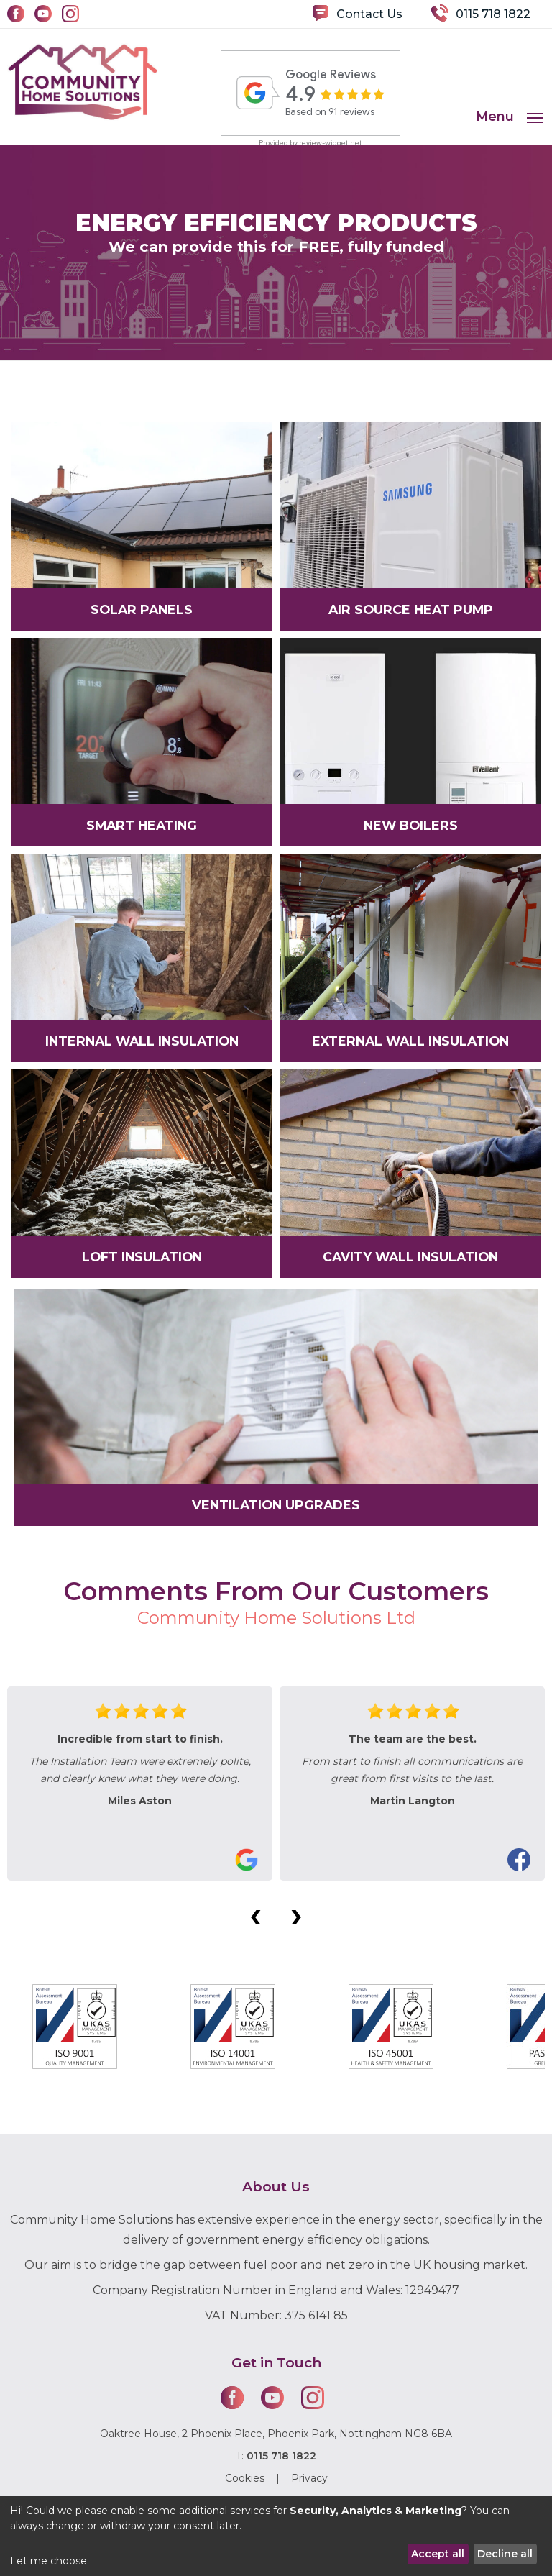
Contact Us (369, 14)
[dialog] (276, 2536)
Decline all (505, 2553)
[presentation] (255, 1914)
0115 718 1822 (493, 14)
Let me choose (48, 2561)
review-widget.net (330, 142)
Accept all (437, 2553)
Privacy (309, 2478)
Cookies (244, 2478)
